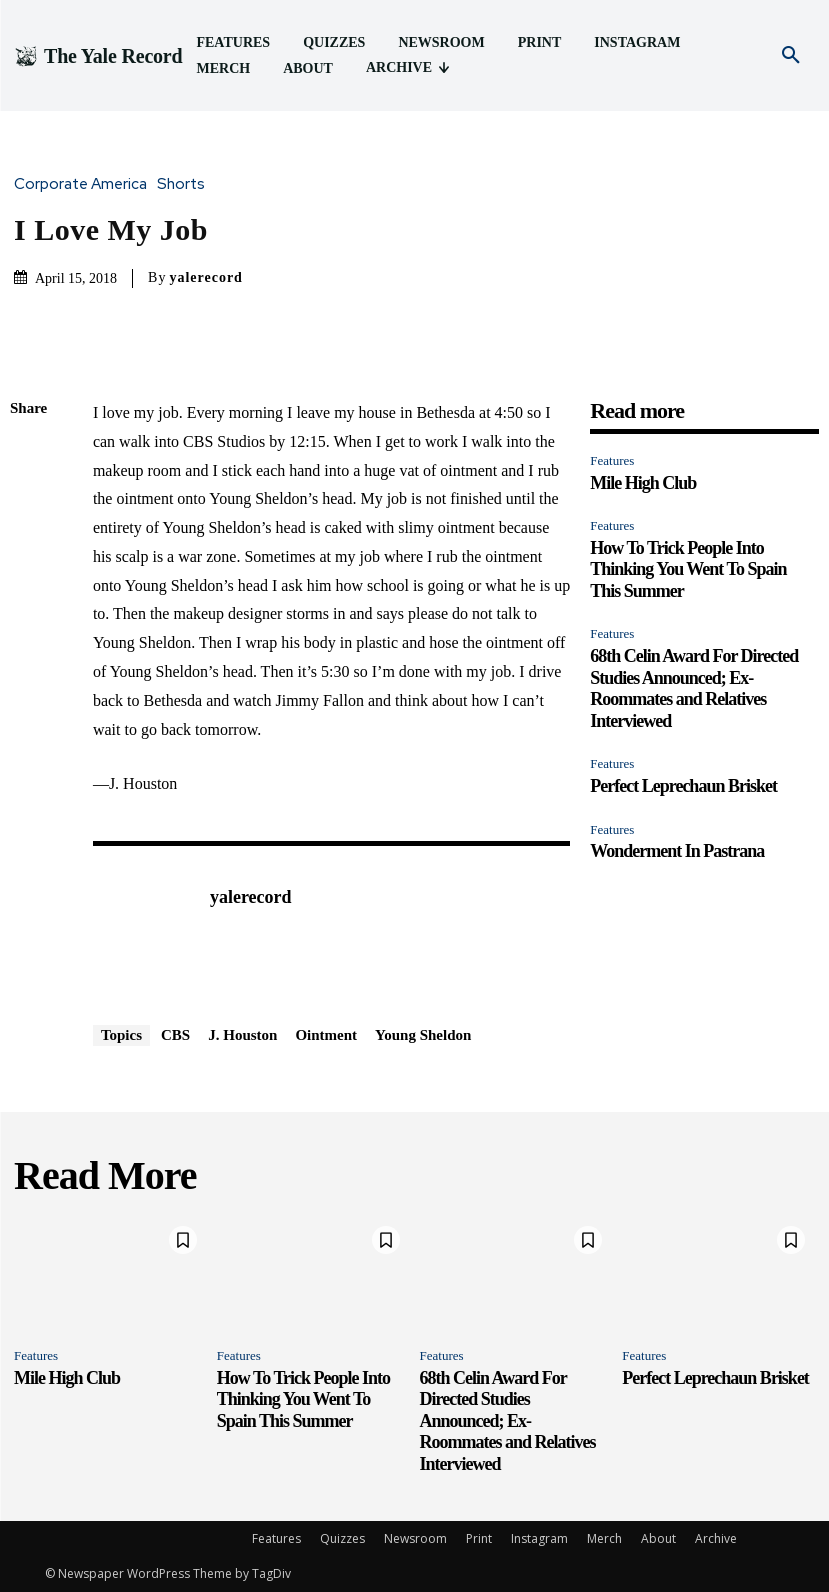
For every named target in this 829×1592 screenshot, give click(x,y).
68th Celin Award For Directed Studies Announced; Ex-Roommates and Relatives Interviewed (694, 688)
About (658, 1538)
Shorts (186, 184)
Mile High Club (643, 483)
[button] (791, 56)
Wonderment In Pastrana (677, 851)
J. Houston (242, 1035)
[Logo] (98, 56)
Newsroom (415, 1538)
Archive (716, 1538)
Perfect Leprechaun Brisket (683, 786)
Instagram (539, 1538)
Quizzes (342, 1538)
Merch (604, 1538)
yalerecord (206, 277)
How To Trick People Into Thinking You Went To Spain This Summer (688, 569)
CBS (175, 1035)
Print (479, 1538)
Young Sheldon (423, 1035)
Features (612, 460)
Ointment (326, 1035)
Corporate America (85, 184)
